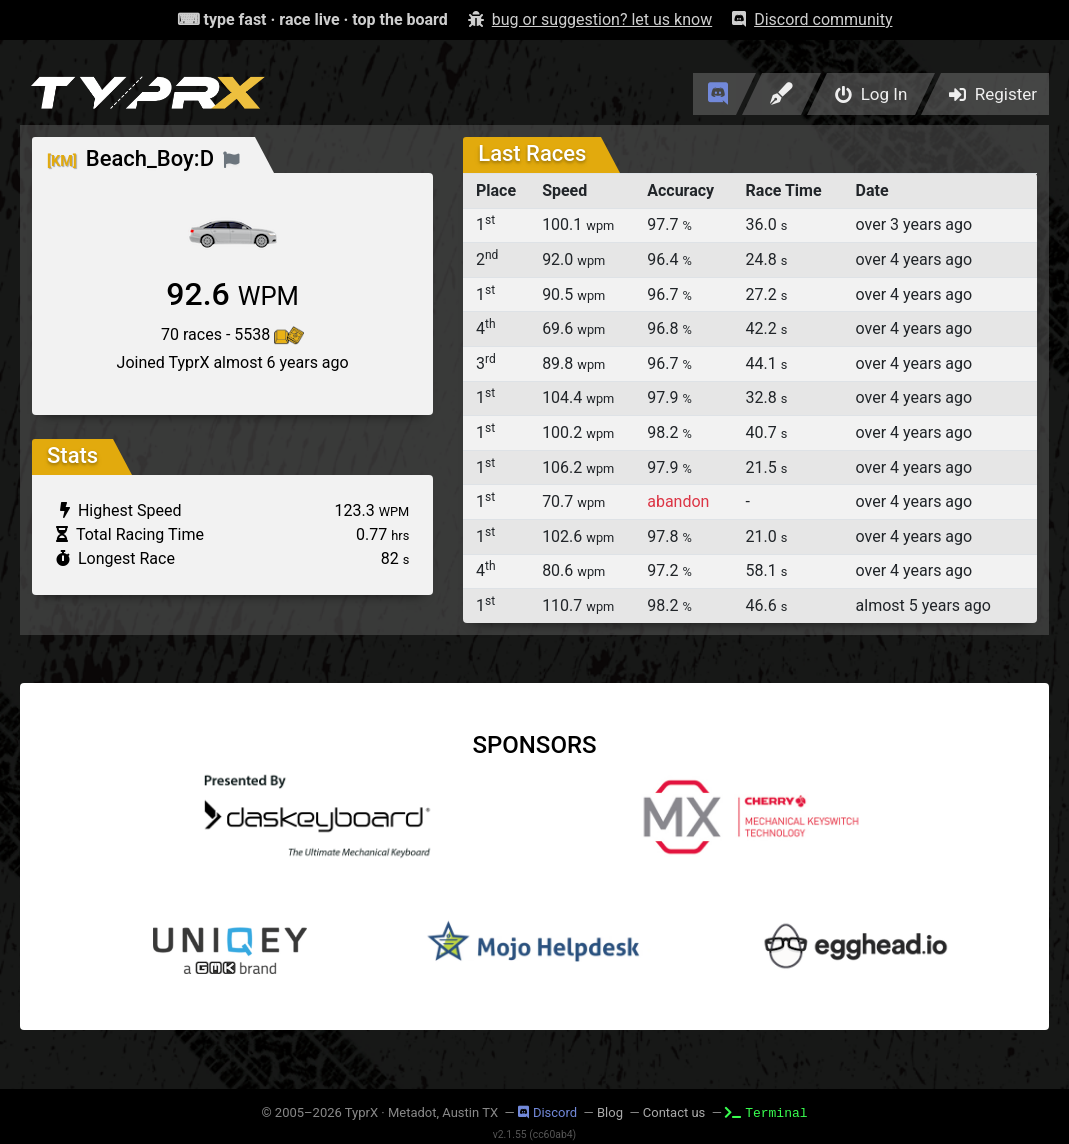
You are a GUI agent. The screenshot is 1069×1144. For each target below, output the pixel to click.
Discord (547, 1112)
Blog (610, 1112)
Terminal (766, 1112)
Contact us (674, 1112)
